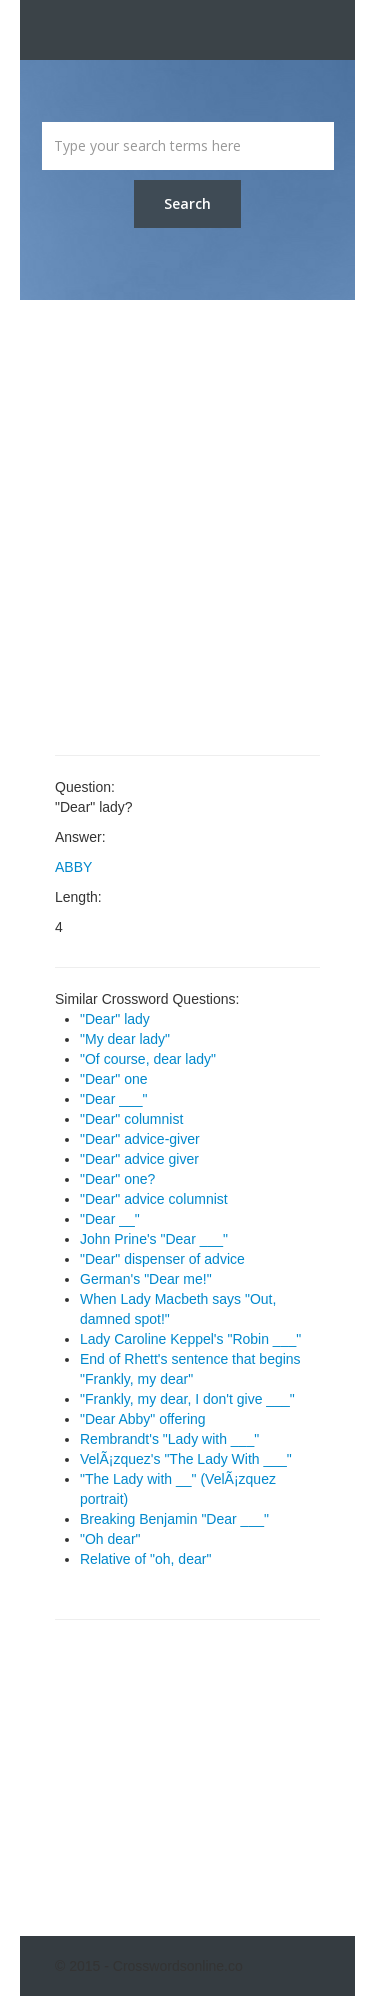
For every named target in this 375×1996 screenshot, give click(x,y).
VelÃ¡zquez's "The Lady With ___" (186, 1459)
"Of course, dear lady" (148, 1059)
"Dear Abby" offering (143, 1419)
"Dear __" (110, 1219)
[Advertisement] (187, 527)
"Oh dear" (110, 1539)
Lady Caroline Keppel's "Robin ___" (190, 1339)
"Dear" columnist (131, 1119)
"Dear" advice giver (139, 1159)
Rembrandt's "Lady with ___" (169, 1439)
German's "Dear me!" (146, 1279)
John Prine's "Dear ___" (154, 1239)
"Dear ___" (114, 1099)
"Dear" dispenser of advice (162, 1259)
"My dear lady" (125, 1039)
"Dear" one (114, 1079)
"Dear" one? (117, 1179)
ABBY (73, 867)
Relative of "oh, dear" (145, 1559)
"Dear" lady (115, 1019)
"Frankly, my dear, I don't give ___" (187, 1399)
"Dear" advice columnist (154, 1199)
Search (187, 203)
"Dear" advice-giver (140, 1139)
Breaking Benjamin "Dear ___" (174, 1519)
